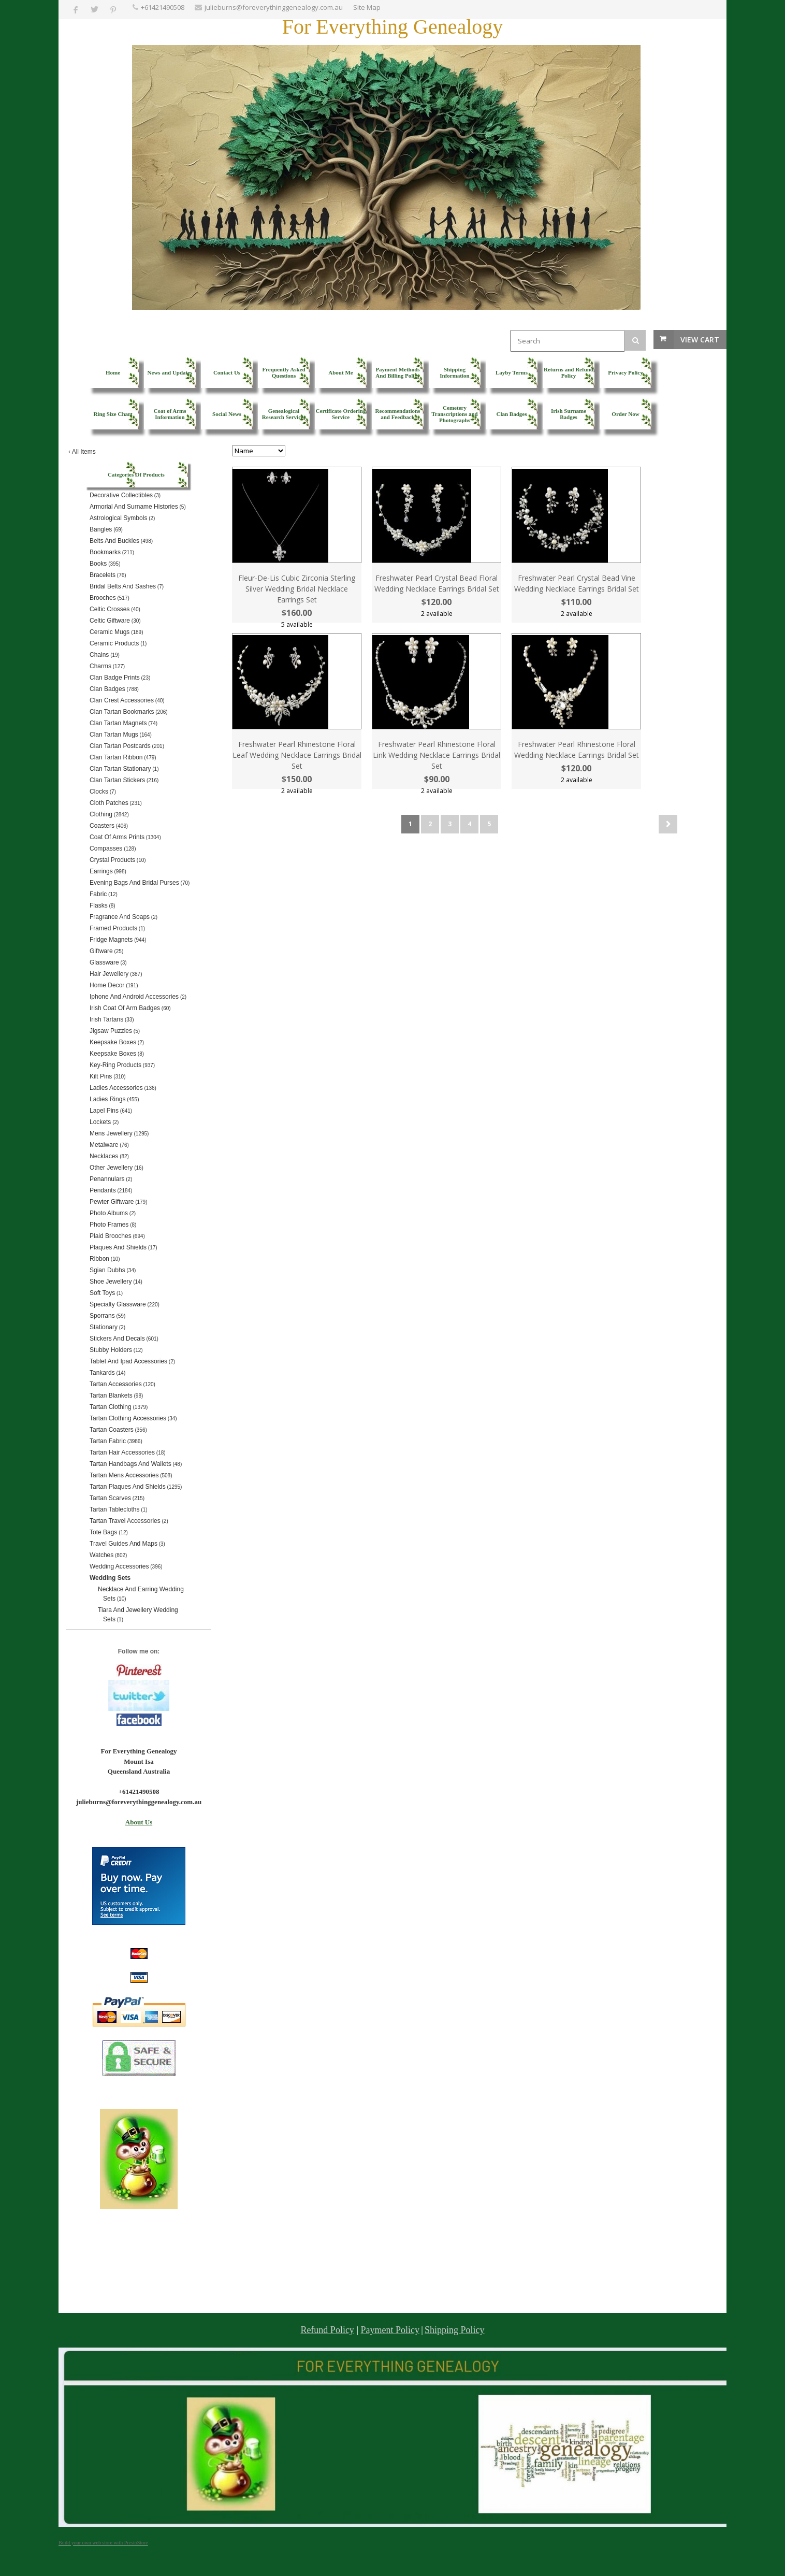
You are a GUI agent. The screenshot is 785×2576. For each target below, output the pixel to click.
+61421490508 (162, 7)
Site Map (367, 7)
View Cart (699, 339)
